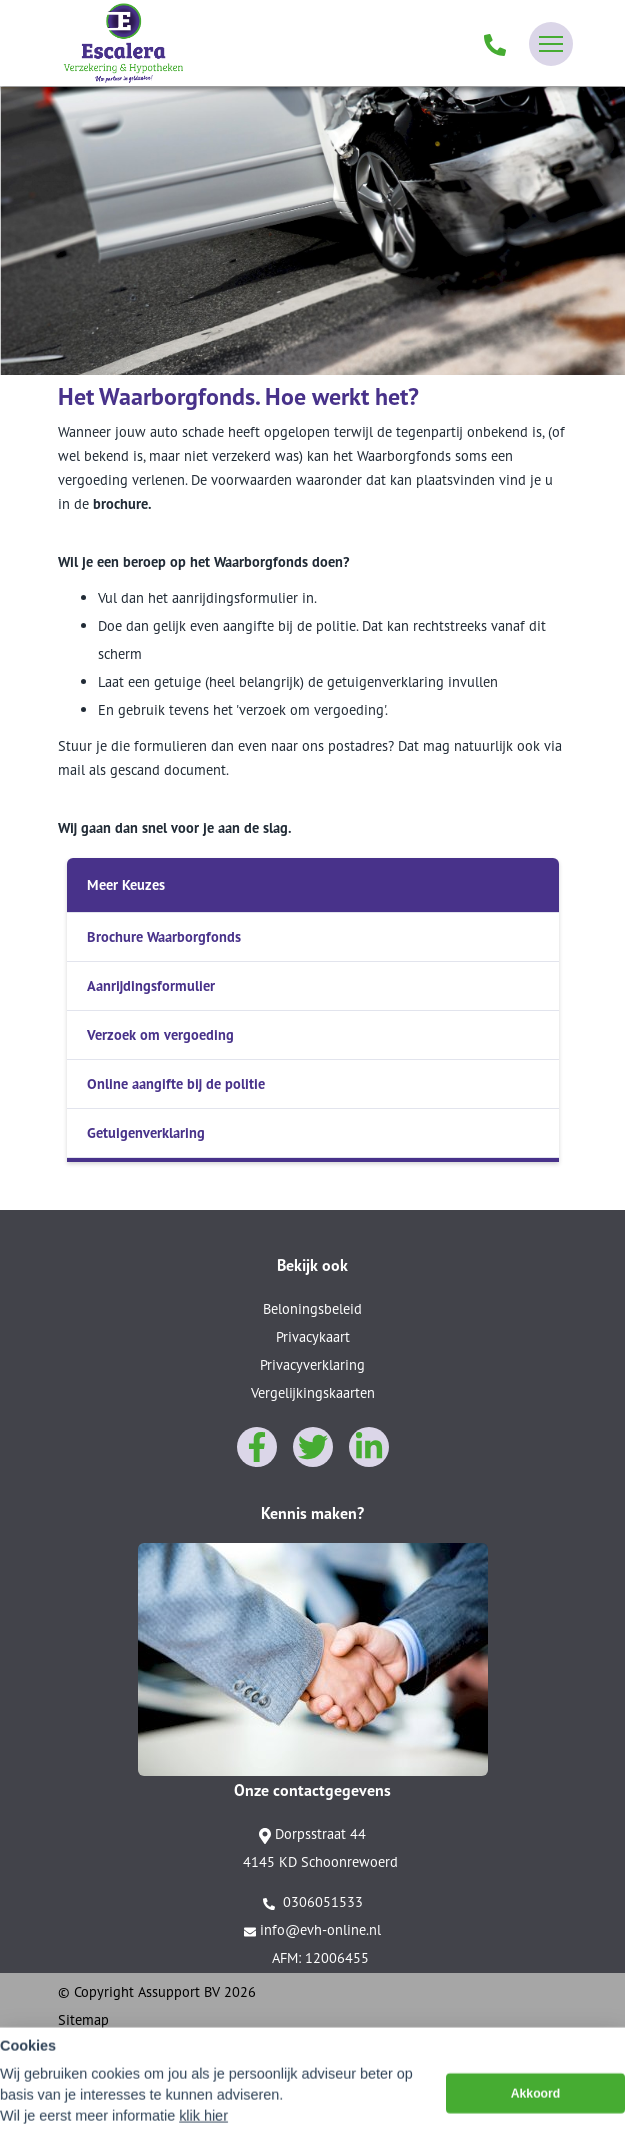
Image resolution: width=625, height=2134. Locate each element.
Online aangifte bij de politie (176, 1083)
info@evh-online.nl (312, 1930)
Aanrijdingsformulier (151, 985)
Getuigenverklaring (146, 1132)
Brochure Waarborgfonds (164, 936)
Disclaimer (90, 2047)
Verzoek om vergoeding (160, 1034)
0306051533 (313, 1902)
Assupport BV (179, 1991)
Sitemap (83, 2019)
